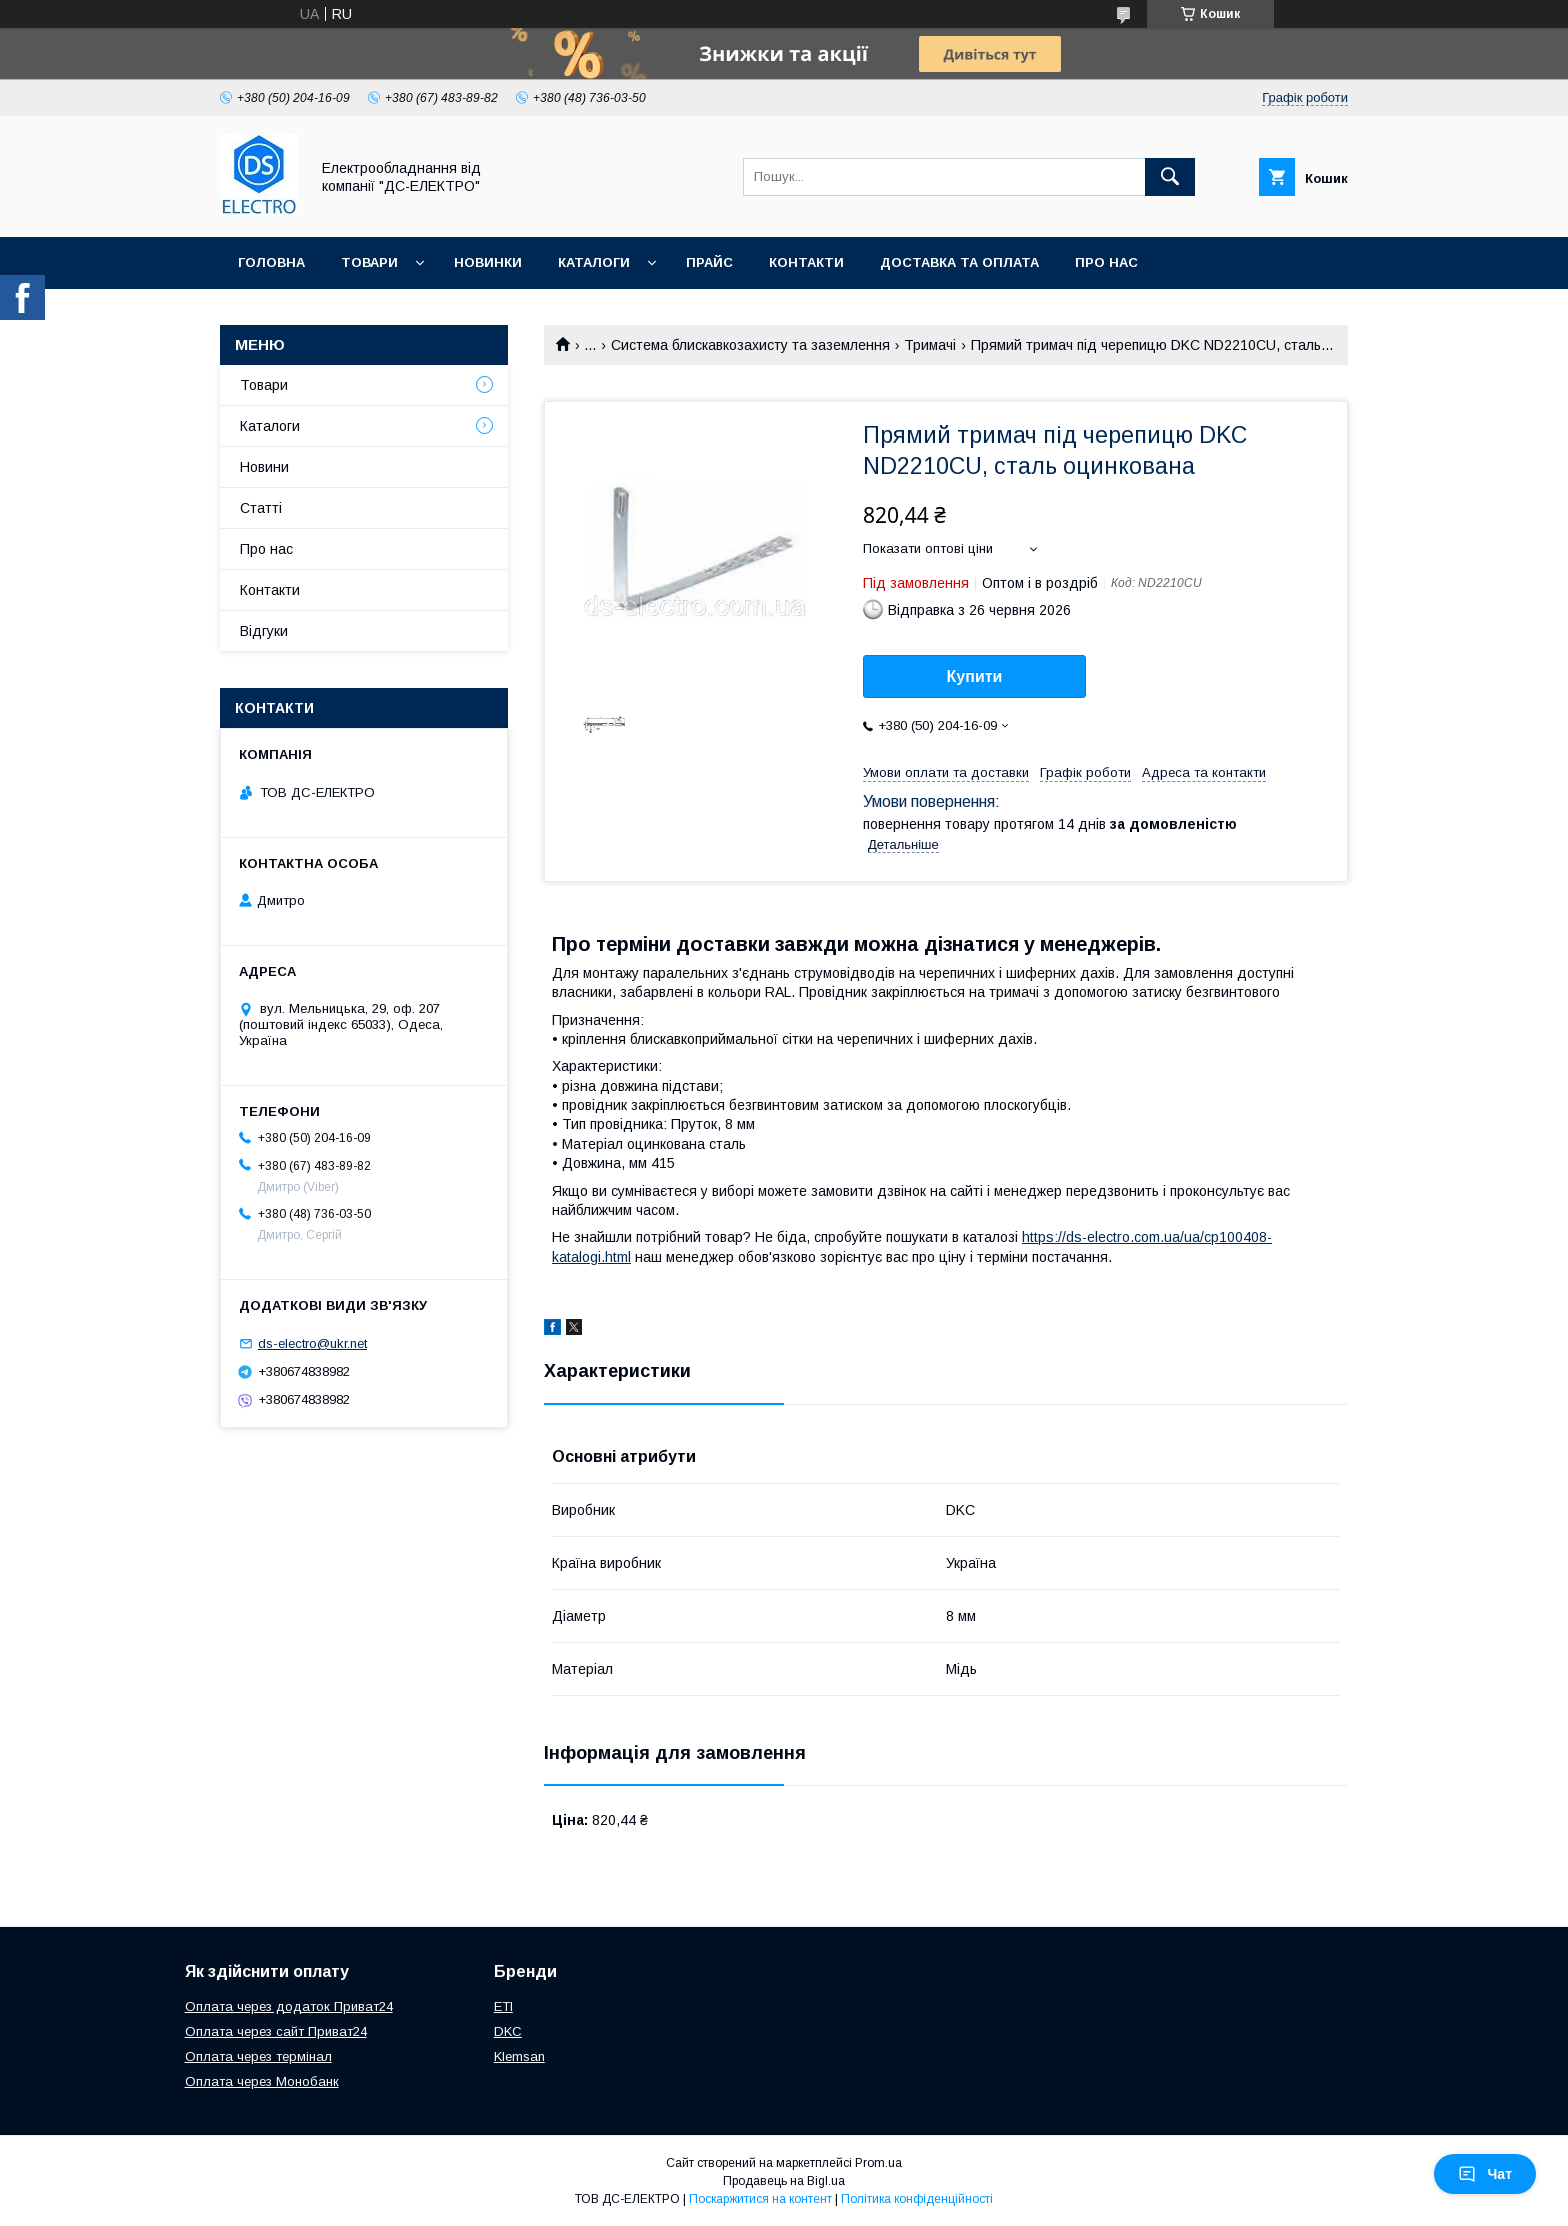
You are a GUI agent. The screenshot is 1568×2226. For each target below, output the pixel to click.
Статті (261, 508)
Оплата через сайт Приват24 (276, 2031)
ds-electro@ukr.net (312, 1343)
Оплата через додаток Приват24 (289, 2006)
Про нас (1106, 262)
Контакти (806, 262)
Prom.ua (878, 2163)
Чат (1485, 2174)
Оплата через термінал (258, 2056)
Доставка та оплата (959, 262)
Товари (369, 262)
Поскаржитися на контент (760, 2199)
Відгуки (264, 631)
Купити (975, 676)
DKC (508, 2031)
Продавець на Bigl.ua (784, 2181)
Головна (271, 262)
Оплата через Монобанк (262, 2081)
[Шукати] (1170, 177)
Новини (264, 467)
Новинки (488, 262)
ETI (503, 2006)
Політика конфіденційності (917, 2199)
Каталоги (594, 262)
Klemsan (519, 2056)
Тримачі (930, 345)
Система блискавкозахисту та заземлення (750, 345)
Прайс (709, 262)
